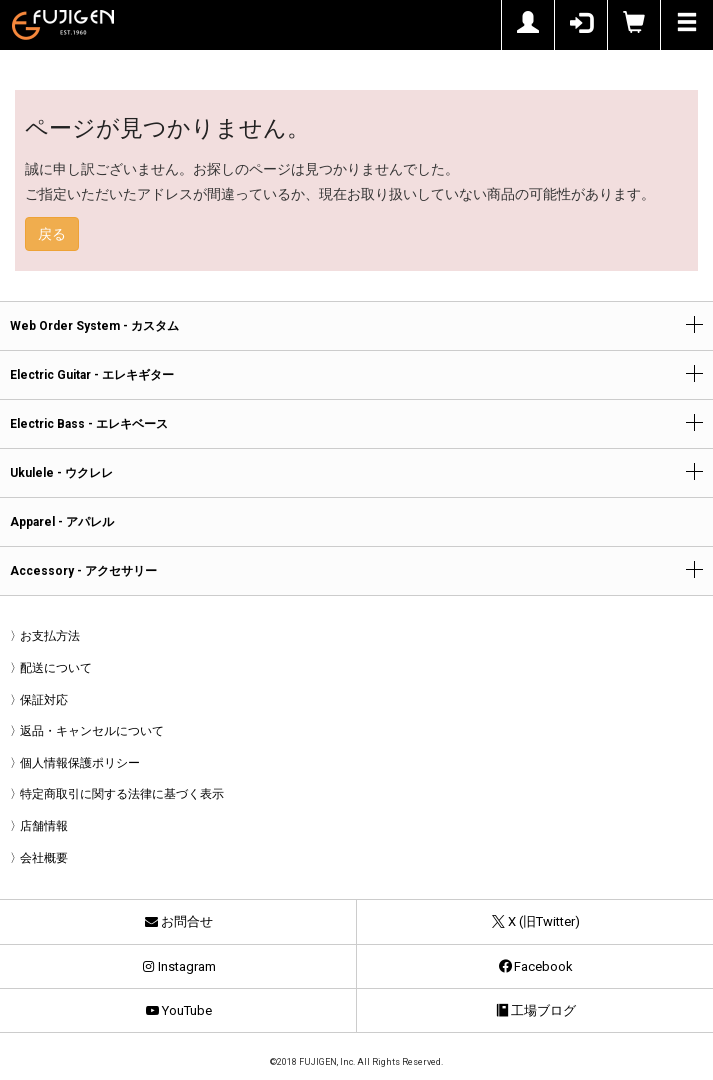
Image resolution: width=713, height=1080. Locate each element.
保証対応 (44, 700)
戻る (52, 234)
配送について (56, 668)
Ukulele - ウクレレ (61, 473)
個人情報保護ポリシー (80, 763)
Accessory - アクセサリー (83, 571)
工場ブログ (534, 1010)
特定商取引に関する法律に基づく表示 (122, 794)
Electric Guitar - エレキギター (92, 375)
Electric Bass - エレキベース (89, 424)
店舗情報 (44, 826)
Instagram (178, 966)
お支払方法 (50, 636)
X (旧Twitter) (535, 921)
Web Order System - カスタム (94, 326)
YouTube (178, 1010)
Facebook (534, 966)
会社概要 (44, 858)
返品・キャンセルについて (92, 731)
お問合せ (178, 921)
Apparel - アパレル (62, 522)
